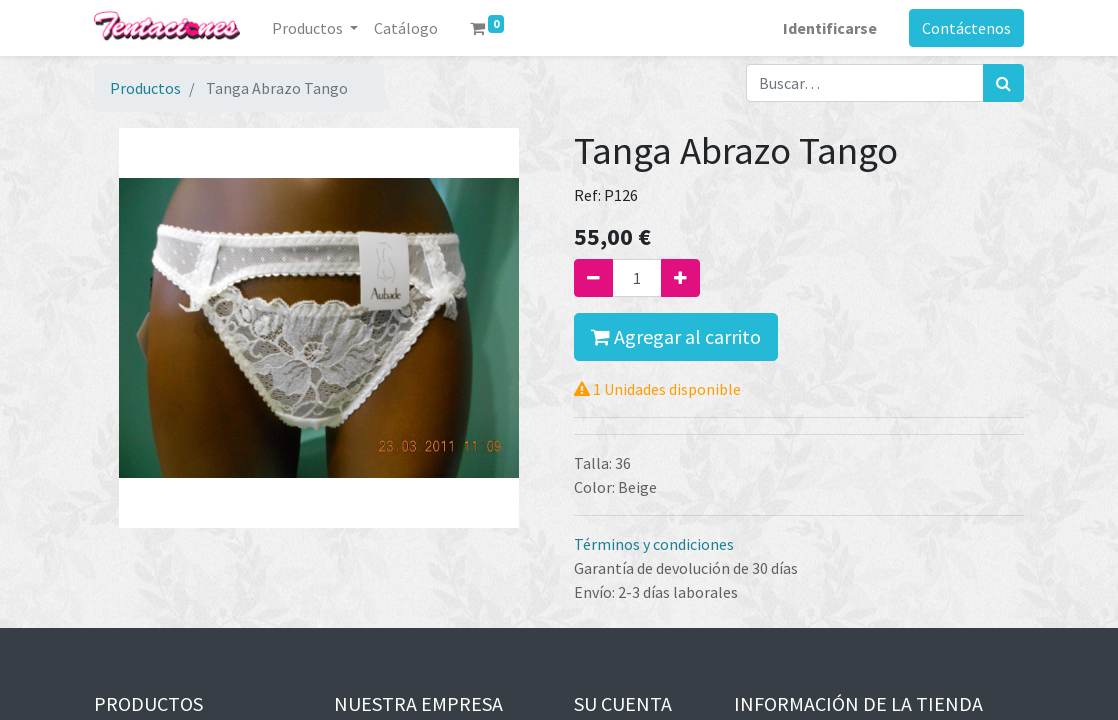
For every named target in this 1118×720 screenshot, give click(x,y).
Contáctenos (966, 28)
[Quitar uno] (593, 278)
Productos (145, 88)
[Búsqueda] (1003, 83)
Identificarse (830, 28)
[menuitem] (406, 28)
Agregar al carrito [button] (676, 336)
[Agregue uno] (680, 278)
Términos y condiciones (654, 544)
